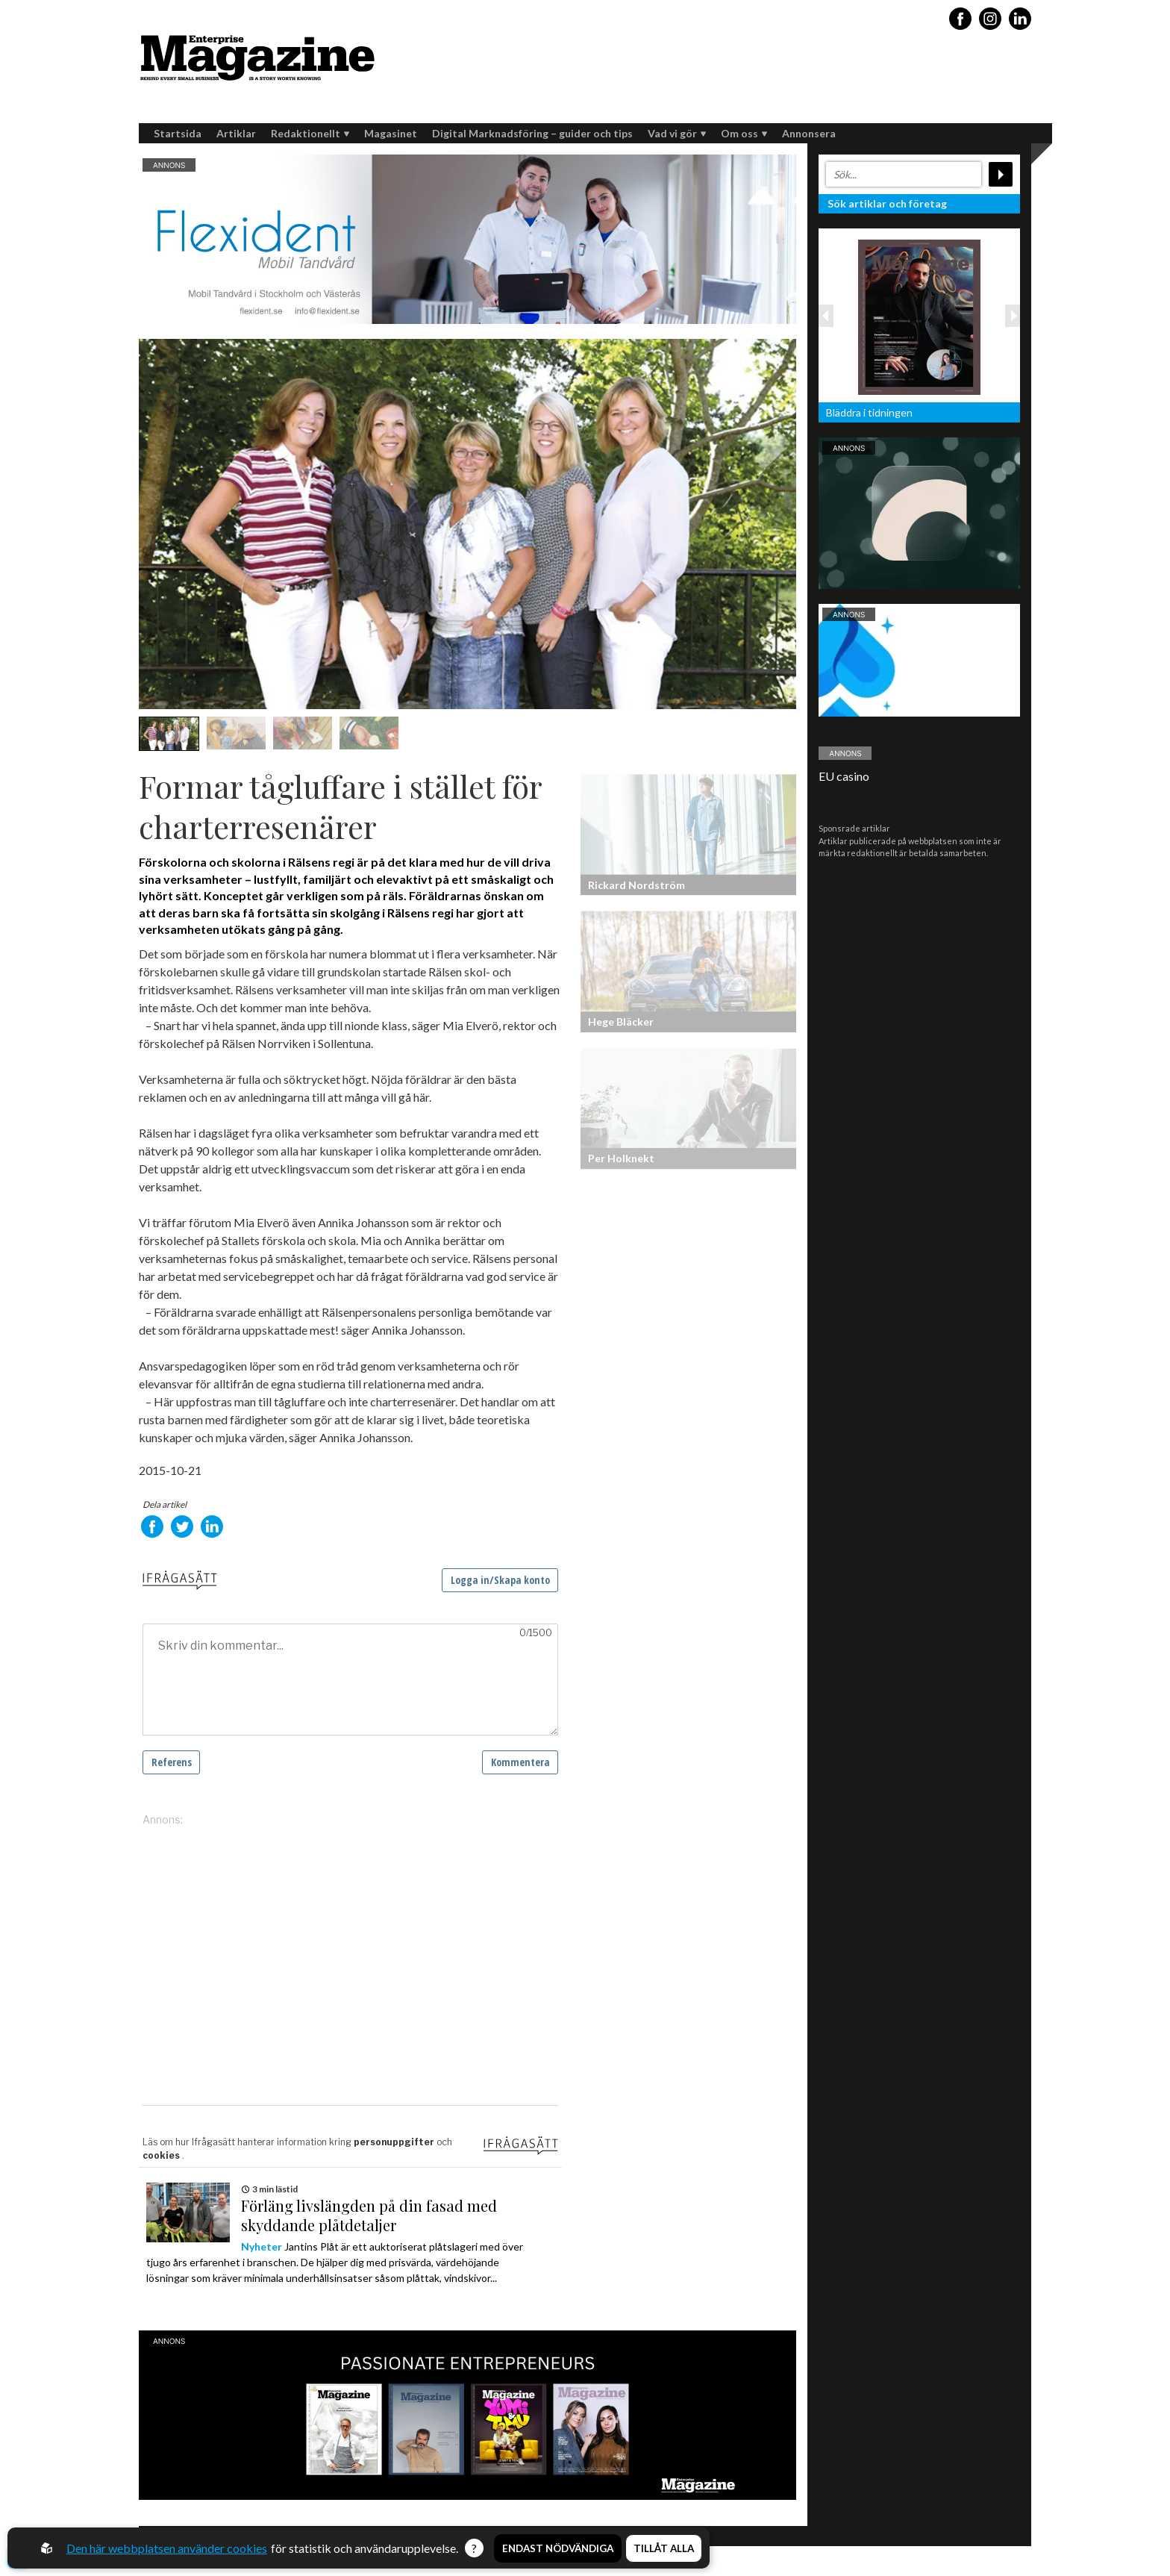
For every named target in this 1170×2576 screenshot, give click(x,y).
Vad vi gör (677, 133)
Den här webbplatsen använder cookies (166, 2548)
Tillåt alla (664, 2548)
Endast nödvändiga (557, 2548)
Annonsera (809, 133)
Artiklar (236, 133)
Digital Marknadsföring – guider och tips (532, 133)
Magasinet (390, 133)
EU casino (844, 776)
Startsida (177, 133)
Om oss (744, 133)
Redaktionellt (310, 133)
